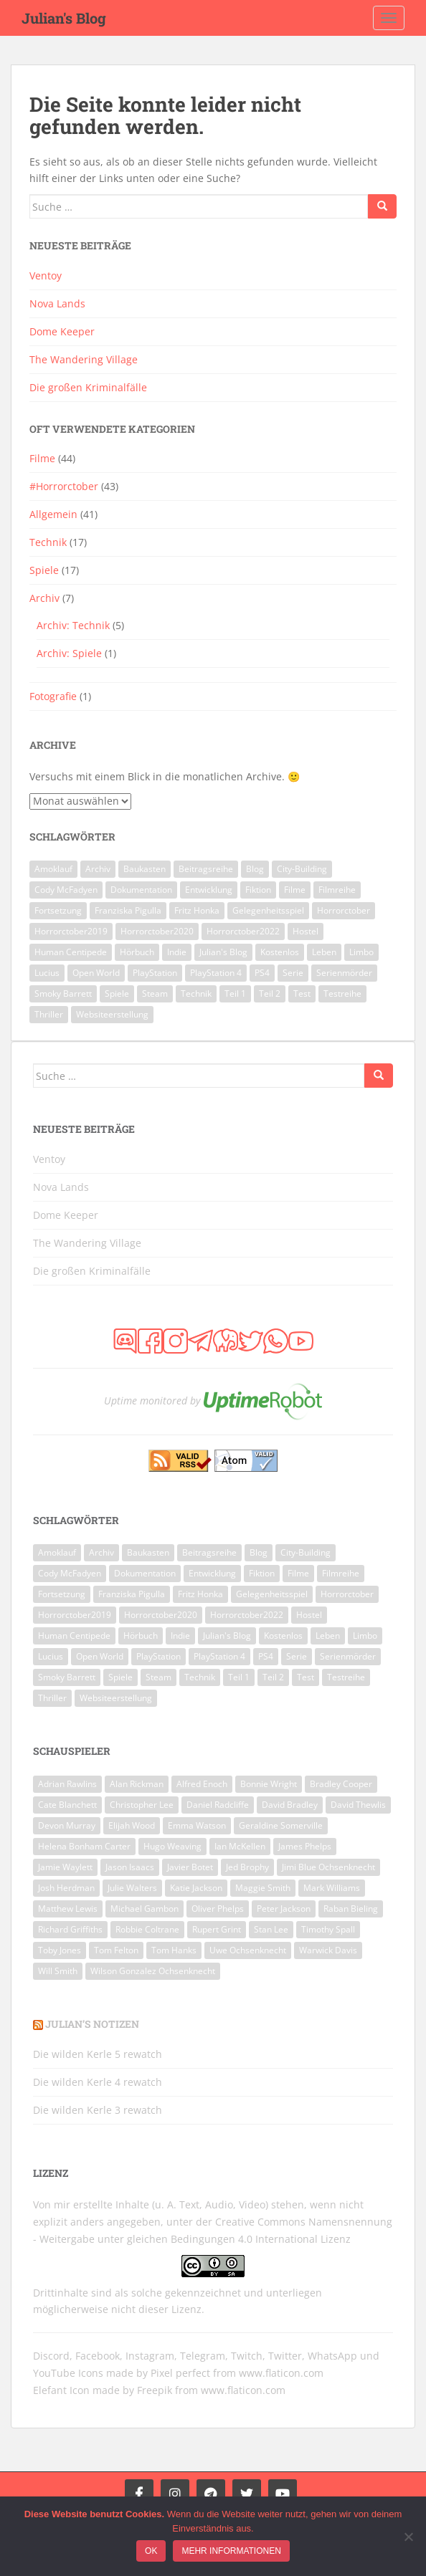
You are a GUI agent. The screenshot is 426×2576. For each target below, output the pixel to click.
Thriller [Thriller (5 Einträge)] (48, 1014)
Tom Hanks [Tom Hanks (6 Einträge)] (174, 1950)
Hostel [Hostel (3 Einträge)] (305, 931)
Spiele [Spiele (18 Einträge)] (117, 993)
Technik (48, 542)
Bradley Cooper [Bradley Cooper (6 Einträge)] (341, 1784)
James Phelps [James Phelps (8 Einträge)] (304, 1846)
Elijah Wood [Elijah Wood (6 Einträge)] (131, 1825)
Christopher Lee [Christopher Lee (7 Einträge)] (142, 1805)
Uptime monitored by (152, 1400)
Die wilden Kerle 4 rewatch (97, 2082)
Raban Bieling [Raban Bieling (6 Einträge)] (350, 1908)
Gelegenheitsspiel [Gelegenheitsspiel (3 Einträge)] (268, 910)
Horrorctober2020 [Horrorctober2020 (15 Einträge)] (157, 931)
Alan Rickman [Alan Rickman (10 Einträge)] (137, 1784)
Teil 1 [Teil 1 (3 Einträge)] (235, 993)
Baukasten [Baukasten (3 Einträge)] (144, 869)
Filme (42, 458)
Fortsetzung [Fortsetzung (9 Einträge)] (58, 910)
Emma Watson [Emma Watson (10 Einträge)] (197, 1825)
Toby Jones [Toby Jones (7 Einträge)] (59, 1950)
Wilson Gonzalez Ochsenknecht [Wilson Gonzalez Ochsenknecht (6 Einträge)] (152, 1971)
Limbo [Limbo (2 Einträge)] (361, 952)
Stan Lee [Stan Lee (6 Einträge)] (271, 1929)
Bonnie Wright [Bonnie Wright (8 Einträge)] (268, 1784)
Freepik (154, 2390)
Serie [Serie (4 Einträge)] (293, 973)
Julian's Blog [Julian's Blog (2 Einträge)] (223, 952)
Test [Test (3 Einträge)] (302, 993)
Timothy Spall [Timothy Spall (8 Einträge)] (328, 1929)
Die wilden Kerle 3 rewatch (97, 2110)
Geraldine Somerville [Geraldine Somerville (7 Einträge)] (281, 1825)
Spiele (44, 570)
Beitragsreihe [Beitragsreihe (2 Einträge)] (206, 869)
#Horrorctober (63, 486)
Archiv (44, 598)
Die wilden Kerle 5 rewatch (97, 2054)
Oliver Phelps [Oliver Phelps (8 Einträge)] (217, 1908)
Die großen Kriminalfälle (88, 387)
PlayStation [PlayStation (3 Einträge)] (155, 973)
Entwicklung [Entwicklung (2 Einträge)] (208, 890)
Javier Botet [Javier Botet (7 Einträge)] (190, 1867)
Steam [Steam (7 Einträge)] (155, 993)
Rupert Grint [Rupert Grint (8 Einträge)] (216, 1929)
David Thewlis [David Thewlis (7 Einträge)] (358, 1805)
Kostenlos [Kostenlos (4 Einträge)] (279, 952)
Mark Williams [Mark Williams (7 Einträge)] (331, 1888)
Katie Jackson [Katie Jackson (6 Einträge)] (196, 1888)
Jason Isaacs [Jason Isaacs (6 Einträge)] (129, 1867)
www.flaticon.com (281, 2373)
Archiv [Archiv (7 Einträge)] (97, 869)
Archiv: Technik (73, 625)
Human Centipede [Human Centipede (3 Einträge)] (70, 952)
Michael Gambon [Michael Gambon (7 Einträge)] (144, 1908)
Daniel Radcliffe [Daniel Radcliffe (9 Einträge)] (217, 1805)
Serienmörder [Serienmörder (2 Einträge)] (344, 973)
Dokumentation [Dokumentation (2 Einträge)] (141, 890)
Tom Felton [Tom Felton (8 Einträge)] (116, 1950)
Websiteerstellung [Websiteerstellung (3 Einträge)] (112, 1014)
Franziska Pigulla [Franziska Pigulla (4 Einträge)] (128, 910)
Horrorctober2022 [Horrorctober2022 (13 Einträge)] (243, 931)
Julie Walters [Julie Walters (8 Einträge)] (132, 1888)
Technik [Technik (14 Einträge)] (196, 993)
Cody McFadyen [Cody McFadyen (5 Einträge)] (66, 890)
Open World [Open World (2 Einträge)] (96, 973)
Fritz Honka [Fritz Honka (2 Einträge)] (196, 910)
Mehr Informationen (230, 2551)
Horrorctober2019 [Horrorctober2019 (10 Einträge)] (71, 931)
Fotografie (53, 696)
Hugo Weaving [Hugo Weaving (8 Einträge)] (172, 1846)
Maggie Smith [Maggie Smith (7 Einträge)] (262, 1888)
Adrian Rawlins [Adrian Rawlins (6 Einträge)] (67, 1784)
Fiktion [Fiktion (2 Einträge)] (258, 890)
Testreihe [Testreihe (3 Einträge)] (342, 993)
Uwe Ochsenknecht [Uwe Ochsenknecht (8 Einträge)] (247, 1950)
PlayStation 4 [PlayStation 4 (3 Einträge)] (216, 973)
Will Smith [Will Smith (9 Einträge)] (57, 1971)
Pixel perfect (180, 2373)
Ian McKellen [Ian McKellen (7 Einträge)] (239, 1846)
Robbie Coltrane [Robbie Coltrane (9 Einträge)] (147, 1929)
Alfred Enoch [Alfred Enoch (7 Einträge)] (201, 1784)
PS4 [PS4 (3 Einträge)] (262, 973)
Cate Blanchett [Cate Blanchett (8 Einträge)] (67, 1805)
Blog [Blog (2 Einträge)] (255, 869)
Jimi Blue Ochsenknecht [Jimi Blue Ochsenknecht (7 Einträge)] (328, 1867)
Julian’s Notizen (92, 2024)
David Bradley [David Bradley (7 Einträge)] (290, 1805)
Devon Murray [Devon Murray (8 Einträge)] (66, 1825)
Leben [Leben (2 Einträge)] (324, 952)
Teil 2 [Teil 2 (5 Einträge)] (269, 993)
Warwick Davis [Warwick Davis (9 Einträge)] (328, 1950)
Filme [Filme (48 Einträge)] (295, 890)
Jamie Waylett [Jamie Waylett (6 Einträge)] (65, 1867)
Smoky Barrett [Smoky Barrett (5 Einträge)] (63, 993)
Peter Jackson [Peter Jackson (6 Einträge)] (284, 1908)
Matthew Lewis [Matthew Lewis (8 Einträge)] (68, 1908)
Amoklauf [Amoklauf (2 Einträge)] (53, 869)
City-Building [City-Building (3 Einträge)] (302, 869)
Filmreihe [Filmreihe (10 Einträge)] (337, 890)
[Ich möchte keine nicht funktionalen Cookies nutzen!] (408, 2536)
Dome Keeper (62, 331)
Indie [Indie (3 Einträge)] (176, 952)
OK (151, 2551)
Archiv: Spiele (69, 653)
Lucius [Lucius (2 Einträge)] (47, 973)
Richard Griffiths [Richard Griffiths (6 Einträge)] (70, 1929)
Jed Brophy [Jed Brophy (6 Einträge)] (247, 1867)
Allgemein (53, 514)
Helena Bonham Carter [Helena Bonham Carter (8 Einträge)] (84, 1846)
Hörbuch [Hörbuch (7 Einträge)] (137, 952)
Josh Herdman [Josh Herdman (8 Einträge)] (66, 1888)
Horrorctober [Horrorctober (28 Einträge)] (343, 910)
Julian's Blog (64, 18)
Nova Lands (57, 303)
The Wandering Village (83, 359)
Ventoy (45, 275)
